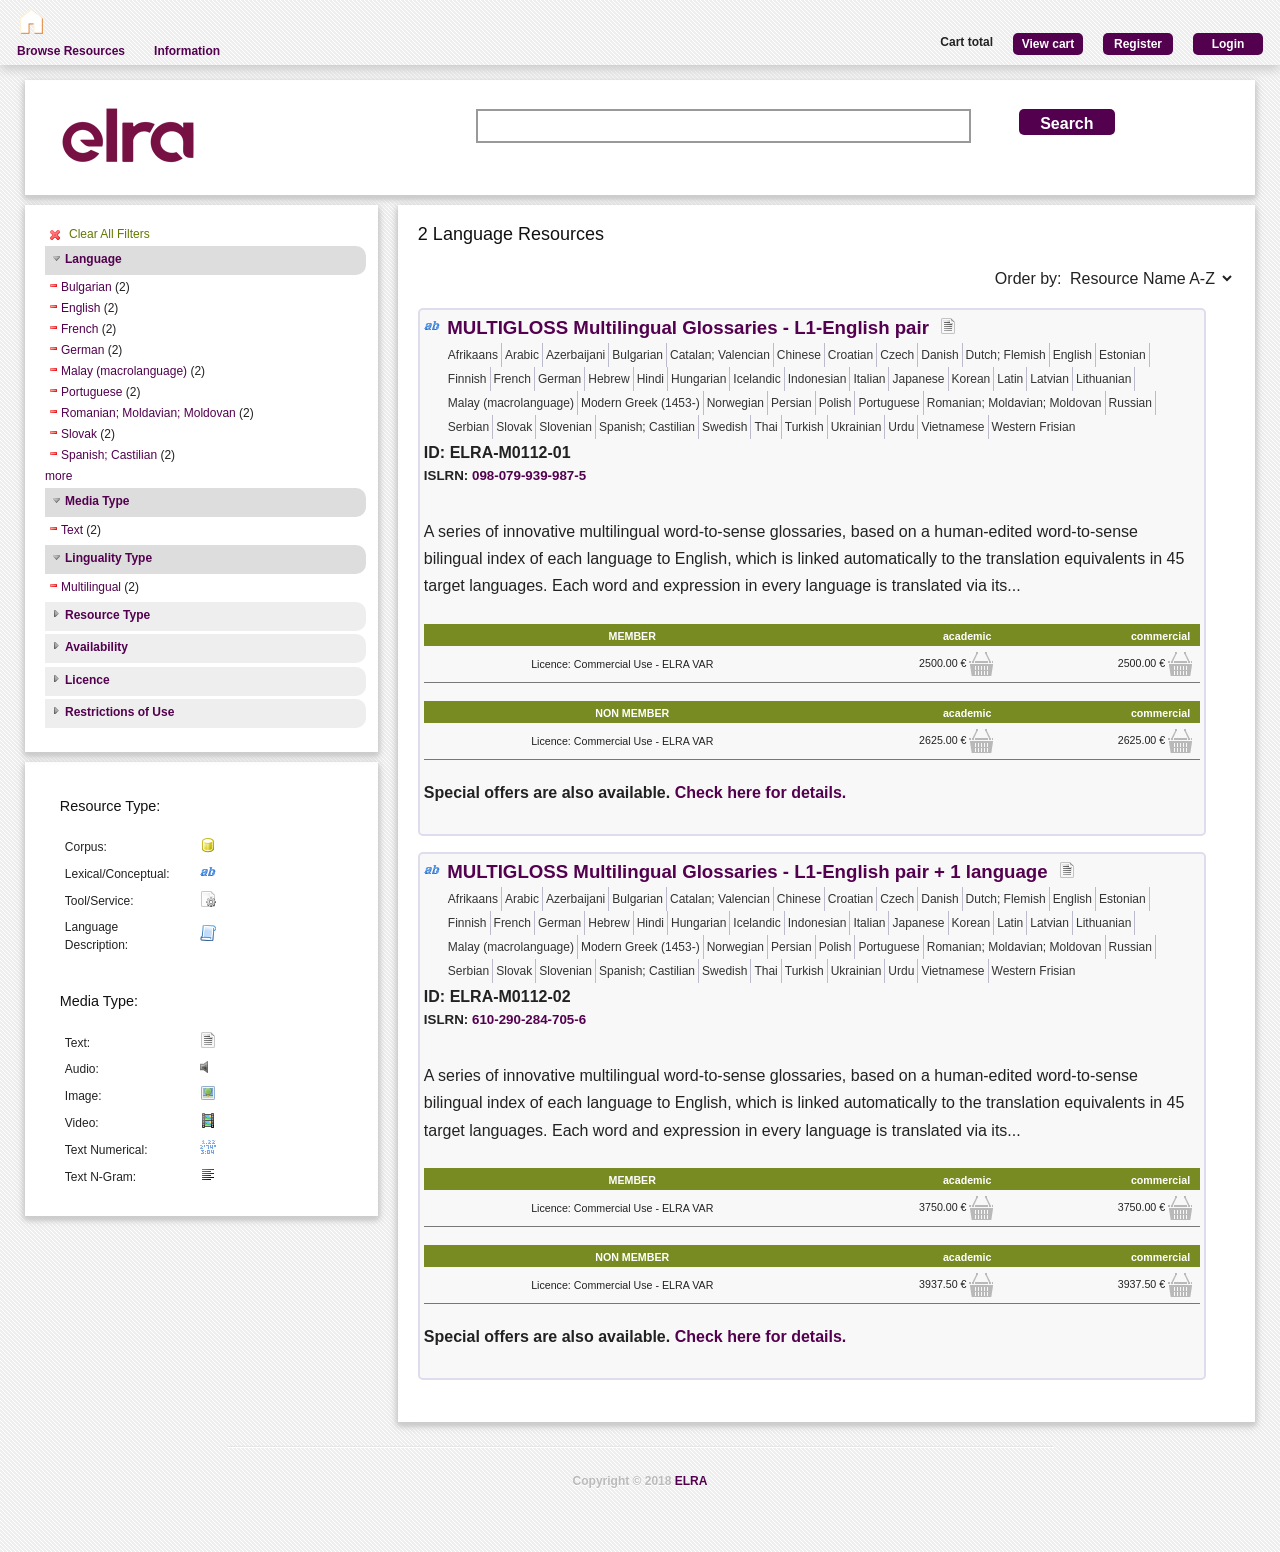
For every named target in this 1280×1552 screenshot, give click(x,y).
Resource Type (107, 615)
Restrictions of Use (119, 712)
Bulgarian (86, 287)
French (79, 329)
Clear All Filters (109, 234)
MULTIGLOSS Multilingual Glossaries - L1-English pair (688, 327)
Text (72, 530)
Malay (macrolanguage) (124, 371)
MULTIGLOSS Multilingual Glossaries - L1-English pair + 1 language (747, 871)
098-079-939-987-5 (529, 475)
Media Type (97, 501)
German (82, 350)
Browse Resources (71, 51)
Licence (87, 680)
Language (93, 259)
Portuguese (91, 392)
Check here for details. (761, 792)
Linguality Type (108, 558)
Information (187, 51)
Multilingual (91, 587)
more (58, 476)
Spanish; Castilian (109, 455)
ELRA (691, 1481)
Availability (96, 647)
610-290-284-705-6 (529, 1019)
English (80, 308)
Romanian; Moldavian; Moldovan (148, 413)
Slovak (79, 434)
